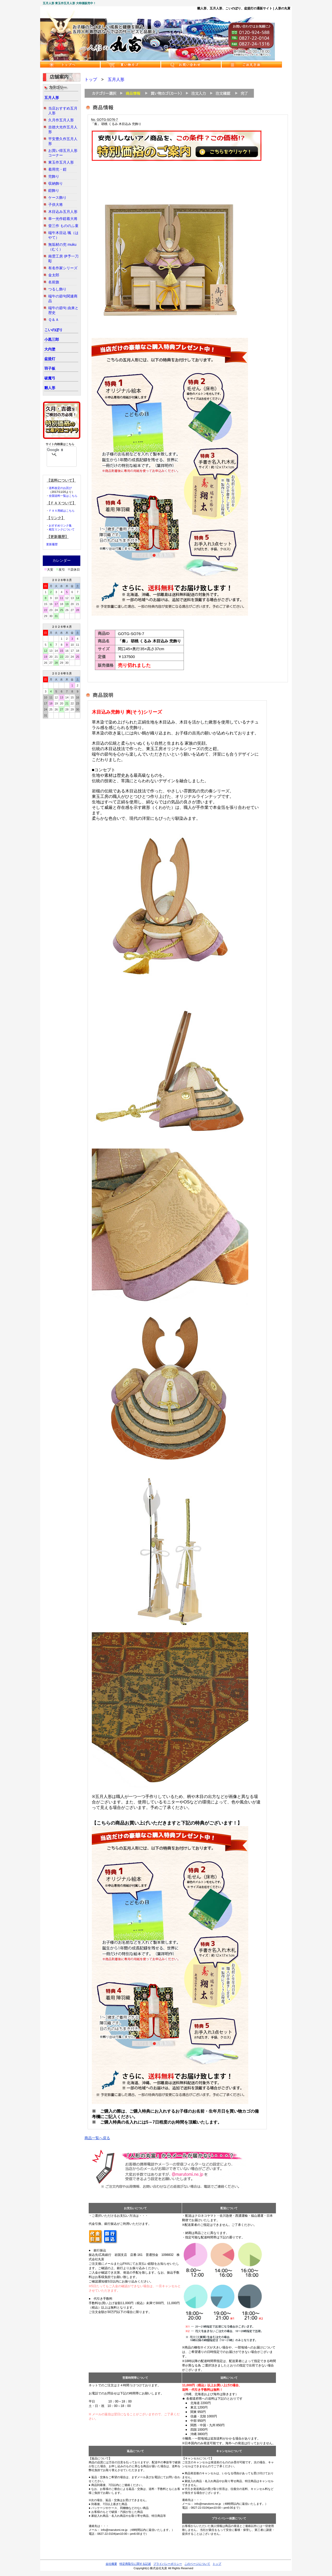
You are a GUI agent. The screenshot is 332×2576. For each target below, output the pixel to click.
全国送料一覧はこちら (63, 495)
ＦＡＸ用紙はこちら (62, 510)
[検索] (55, 450)
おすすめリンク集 (60, 525)
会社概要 (111, 2563)
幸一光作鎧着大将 (62, 219)
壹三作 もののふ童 (63, 226)
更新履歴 (52, 544)
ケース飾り (57, 197)
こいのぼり (53, 330)
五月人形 (51, 97)
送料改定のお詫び (60, 487)
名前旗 (53, 282)
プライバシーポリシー (167, 2563)
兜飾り (53, 176)
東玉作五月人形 (61, 162)
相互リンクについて (62, 529)
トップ (90, 79)
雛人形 (49, 388)
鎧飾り (53, 190)
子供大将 (55, 204)
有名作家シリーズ (62, 268)
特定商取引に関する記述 (135, 2563)
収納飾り (55, 183)
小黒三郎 (51, 339)
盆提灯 (49, 359)
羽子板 (49, 368)
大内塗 (49, 349)
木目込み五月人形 (62, 212)
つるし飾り (57, 289)
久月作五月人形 (61, 120)
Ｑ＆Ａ (53, 320)
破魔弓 (49, 378)
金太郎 (53, 275)
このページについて (197, 2563)
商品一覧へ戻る (97, 2138)
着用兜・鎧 (57, 169)
